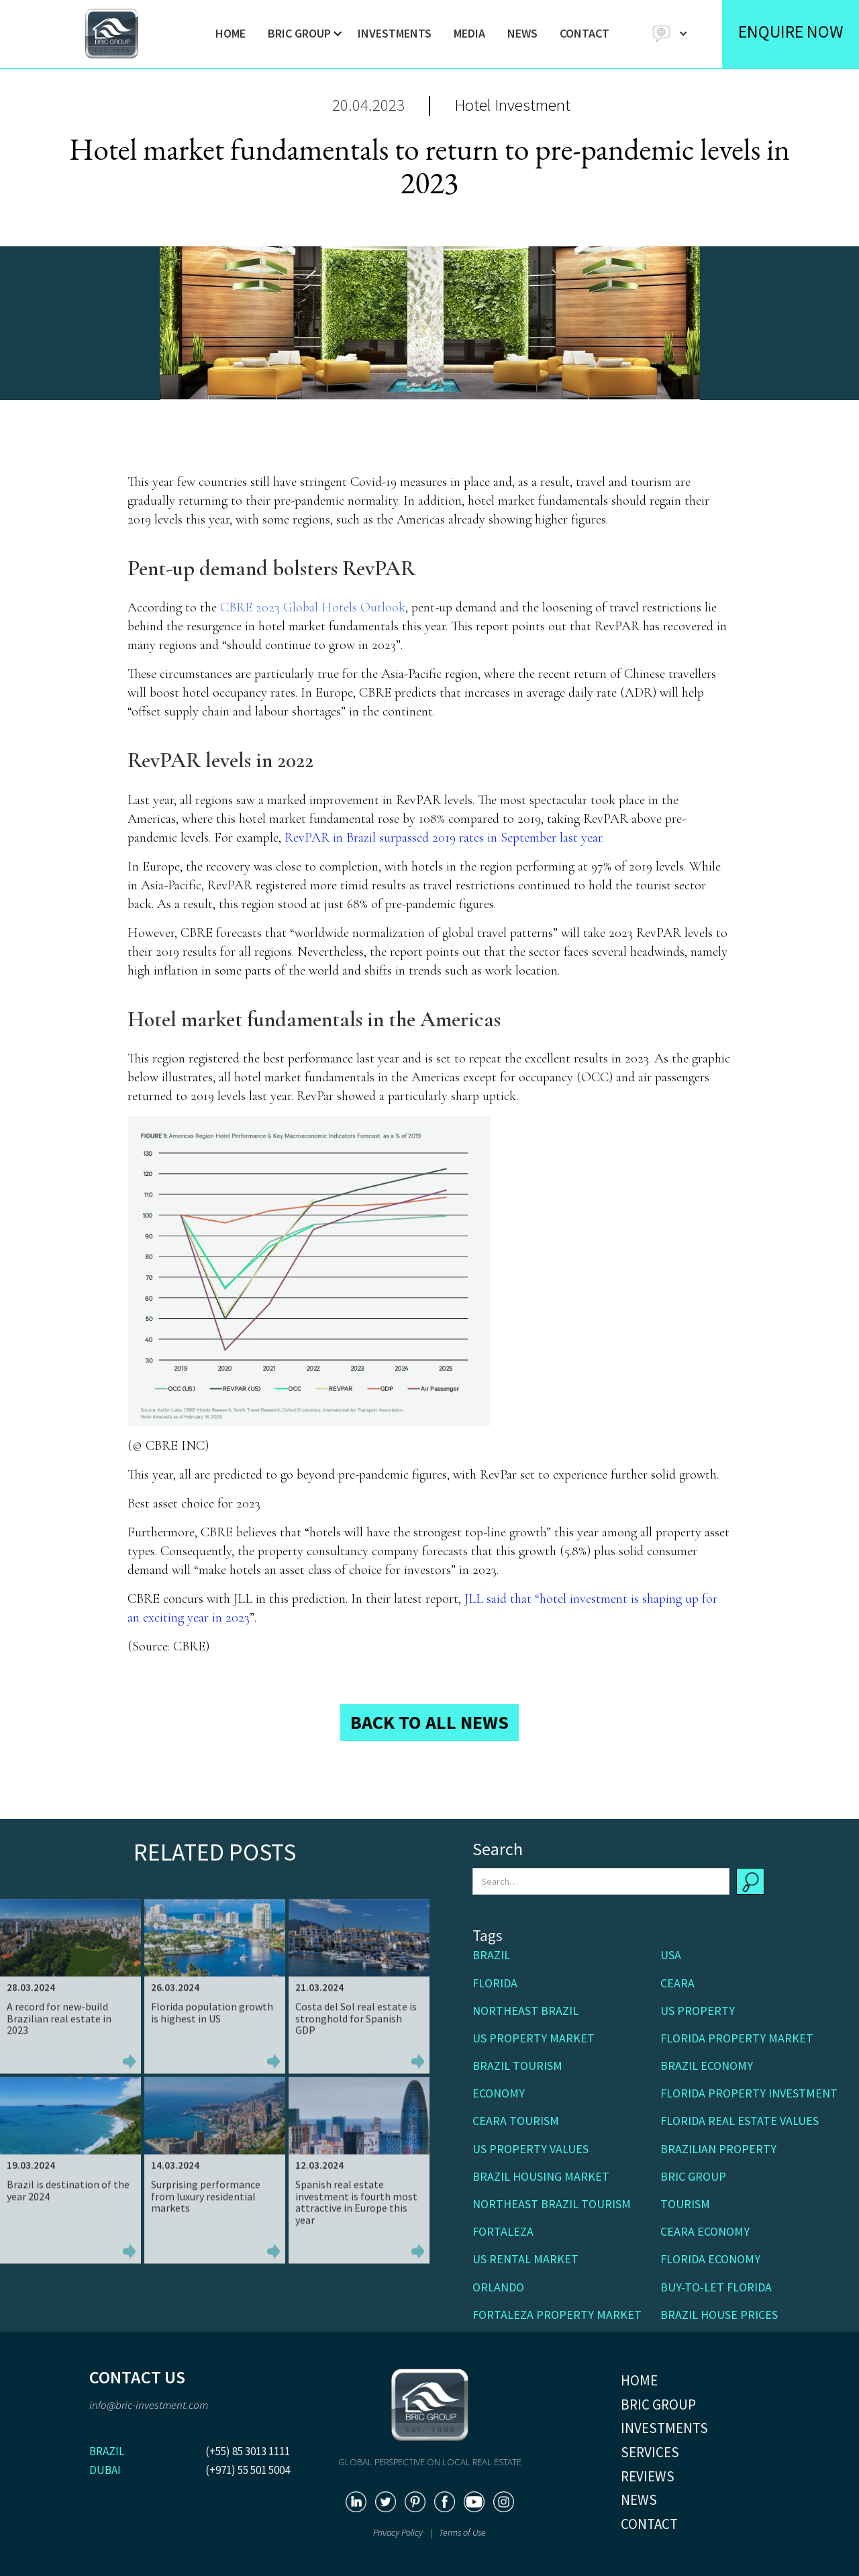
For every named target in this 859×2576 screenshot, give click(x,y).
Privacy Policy (399, 2532)
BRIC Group (693, 2176)
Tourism (685, 2204)
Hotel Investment (512, 104)
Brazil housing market (540, 2176)
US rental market (525, 2259)
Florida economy (710, 2259)
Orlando (498, 2287)
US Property (697, 2010)
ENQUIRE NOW (790, 31)
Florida (494, 1983)
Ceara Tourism (515, 2120)
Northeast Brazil (525, 2010)
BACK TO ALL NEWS (429, 1722)
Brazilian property (718, 2149)
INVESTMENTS (395, 33)
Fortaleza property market (557, 2314)
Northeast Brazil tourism (551, 2204)
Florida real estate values (739, 2120)
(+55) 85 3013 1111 (247, 2451)
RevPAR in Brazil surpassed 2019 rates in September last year (443, 838)
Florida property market (736, 2038)
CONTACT (584, 33)
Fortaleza (503, 2231)
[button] (302, 33)
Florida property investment (749, 2093)
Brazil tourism (517, 2065)
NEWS (522, 33)
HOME (230, 33)
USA (670, 1955)
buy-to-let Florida (716, 2287)
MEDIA (469, 33)
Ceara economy (705, 2231)
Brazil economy (706, 2065)
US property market (533, 2038)
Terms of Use (462, 2532)
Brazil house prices (719, 2314)
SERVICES (650, 2452)
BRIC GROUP (658, 2404)
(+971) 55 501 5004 (247, 2470)
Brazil (491, 1955)
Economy (498, 2093)
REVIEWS (647, 2476)
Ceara (677, 1983)
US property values (530, 2149)
